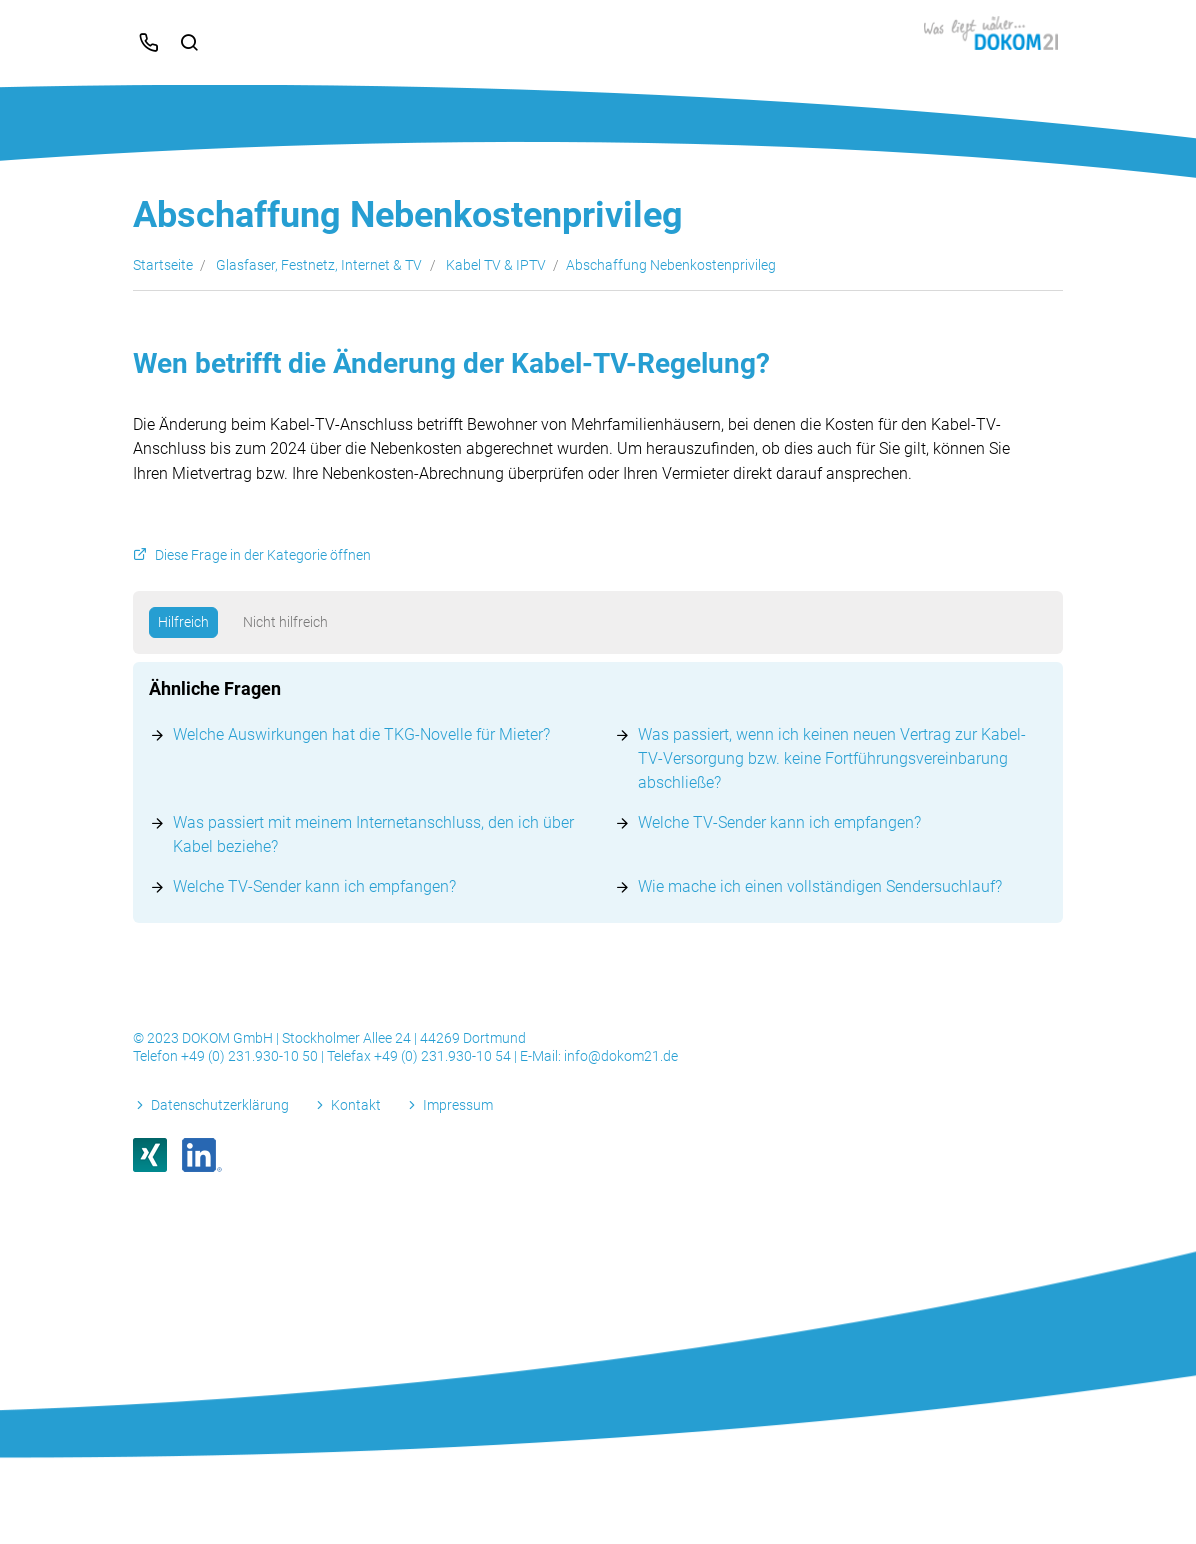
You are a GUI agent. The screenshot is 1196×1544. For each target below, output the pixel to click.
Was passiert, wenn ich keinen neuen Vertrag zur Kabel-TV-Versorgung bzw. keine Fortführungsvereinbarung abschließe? (832, 758)
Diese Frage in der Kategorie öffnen (263, 555)
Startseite (163, 265)
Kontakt (356, 1105)
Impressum (458, 1105)
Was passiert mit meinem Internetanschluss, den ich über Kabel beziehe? (373, 834)
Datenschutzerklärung (220, 1105)
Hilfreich (183, 622)
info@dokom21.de (621, 1056)
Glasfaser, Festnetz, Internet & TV (319, 265)
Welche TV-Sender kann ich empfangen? (779, 822)
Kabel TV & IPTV (496, 265)
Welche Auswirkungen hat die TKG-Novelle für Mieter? (361, 734)
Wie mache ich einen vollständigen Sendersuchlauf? (820, 886)
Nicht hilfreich (285, 622)
